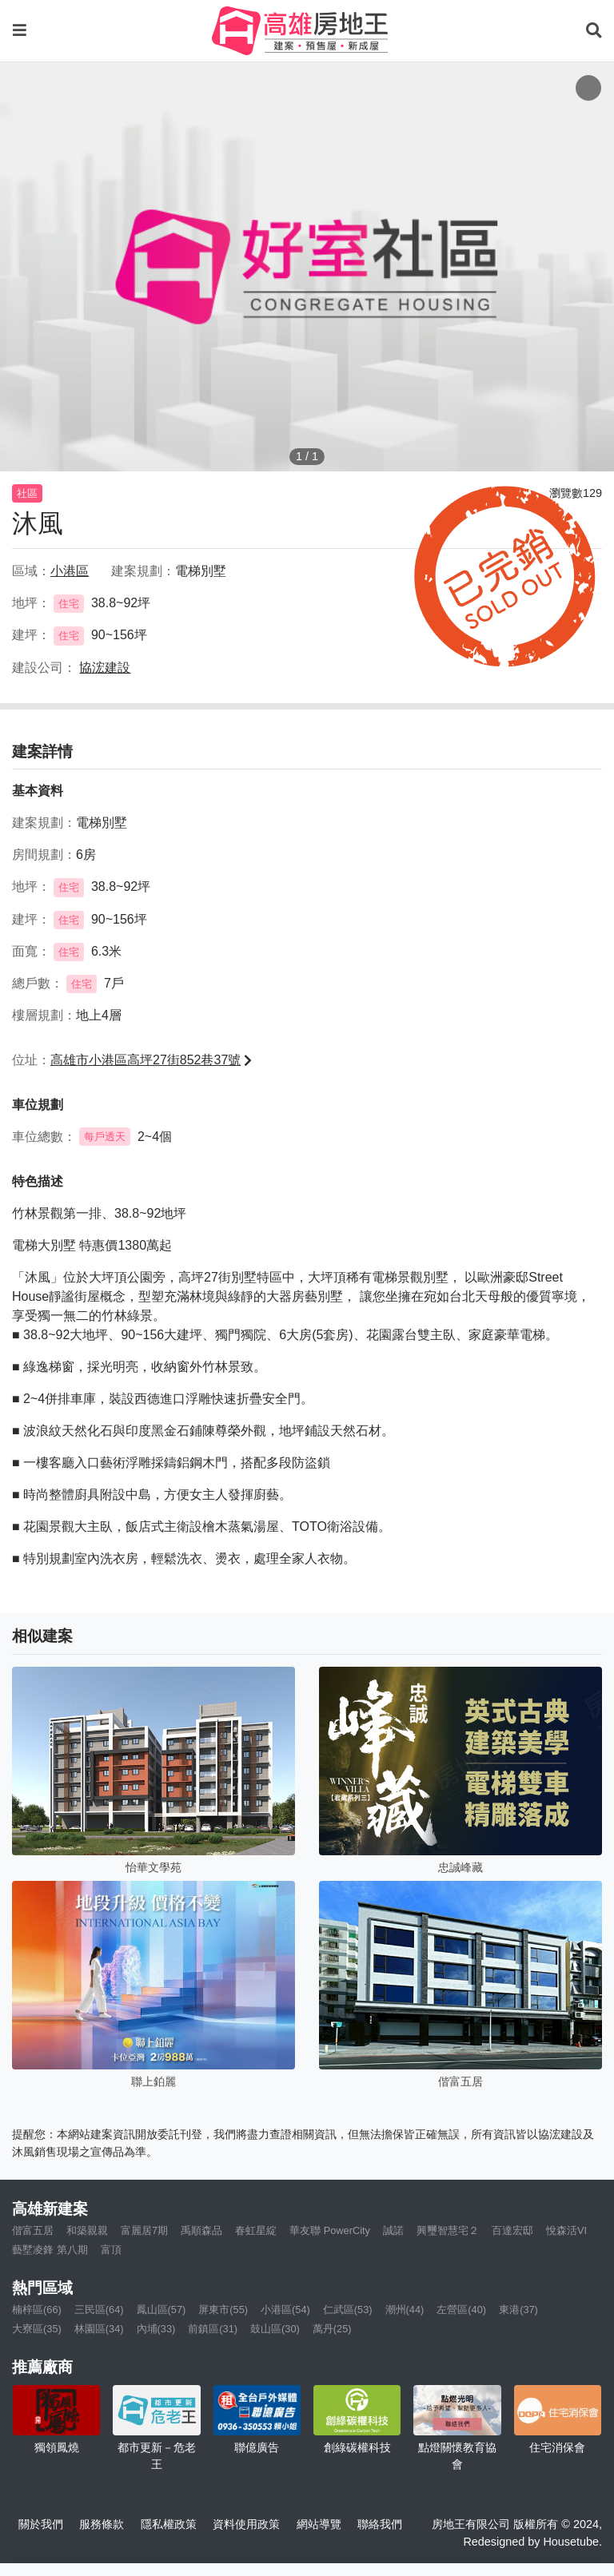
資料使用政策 (246, 2524)
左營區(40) (461, 2310)
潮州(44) (405, 2310)
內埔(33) (156, 2329)
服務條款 (101, 2524)
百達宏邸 (512, 2230)
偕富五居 (33, 2230)
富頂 (111, 2250)
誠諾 (393, 2230)
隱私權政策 (169, 2524)
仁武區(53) (348, 2310)
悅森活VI (566, 2230)
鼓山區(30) (275, 2329)
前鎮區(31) (212, 2329)
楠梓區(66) (37, 2310)
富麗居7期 (144, 2230)
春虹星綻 (256, 2230)
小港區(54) (285, 2310)
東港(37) (518, 2310)
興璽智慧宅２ (448, 2230)
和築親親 (87, 2230)
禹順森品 (201, 2230)
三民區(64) (99, 2310)
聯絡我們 (379, 2524)
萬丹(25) (332, 2329)
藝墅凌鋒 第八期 (50, 2250)
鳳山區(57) (161, 2310)
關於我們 (40, 2524)
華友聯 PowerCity (329, 2230)
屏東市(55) (223, 2310)
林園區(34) (99, 2329)
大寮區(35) (37, 2329)
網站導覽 (319, 2524)
